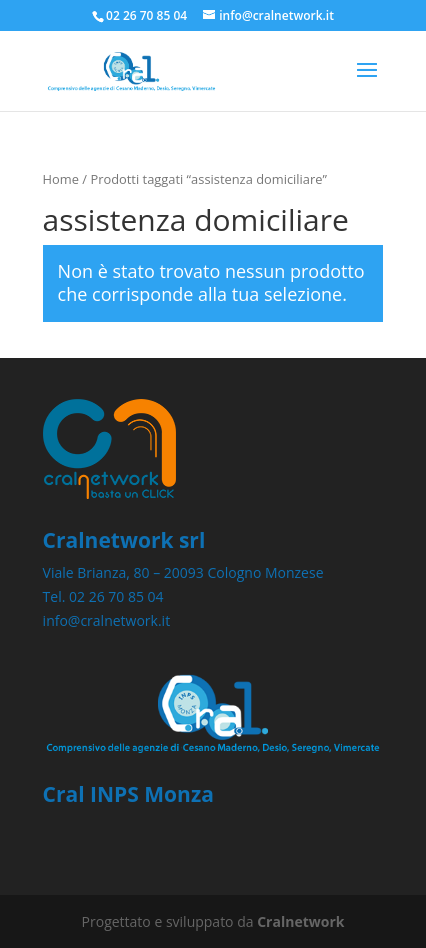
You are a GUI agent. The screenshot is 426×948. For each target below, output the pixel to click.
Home (61, 179)
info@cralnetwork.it (107, 620)
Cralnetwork (300, 921)
